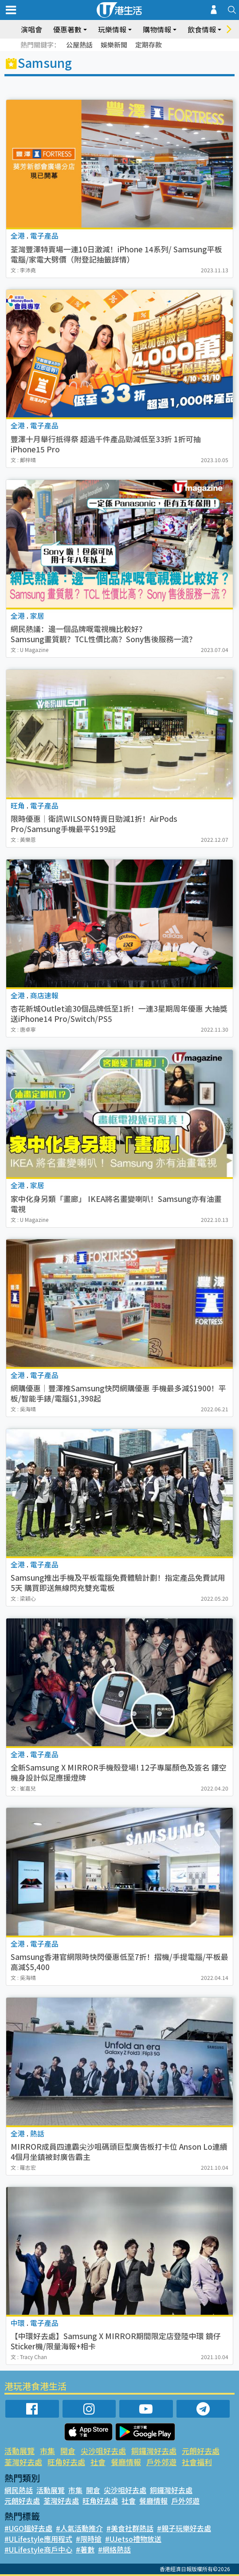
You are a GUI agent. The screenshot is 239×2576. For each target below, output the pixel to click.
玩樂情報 (112, 29)
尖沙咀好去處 (103, 2450)
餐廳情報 (126, 2461)
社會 (98, 2461)
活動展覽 (19, 2450)
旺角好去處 (66, 2461)
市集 (47, 2450)
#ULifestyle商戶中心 (38, 2549)
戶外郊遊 (161, 2461)
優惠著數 (67, 29)
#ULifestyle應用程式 (38, 2538)
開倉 (67, 2450)
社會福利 (197, 2461)
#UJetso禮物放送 (133, 2538)
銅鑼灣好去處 (153, 2450)
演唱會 (31, 29)
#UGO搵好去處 (28, 2528)
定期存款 (148, 44)
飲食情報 (202, 29)
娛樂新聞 (114, 44)
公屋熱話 (79, 44)
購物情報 (157, 29)
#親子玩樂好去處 (184, 2528)
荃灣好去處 (23, 2461)
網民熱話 (18, 2490)
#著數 (85, 2549)
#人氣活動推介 (79, 2528)
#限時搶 (89, 2538)
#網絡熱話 (114, 2549)
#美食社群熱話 (129, 2528)
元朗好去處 (200, 2450)
